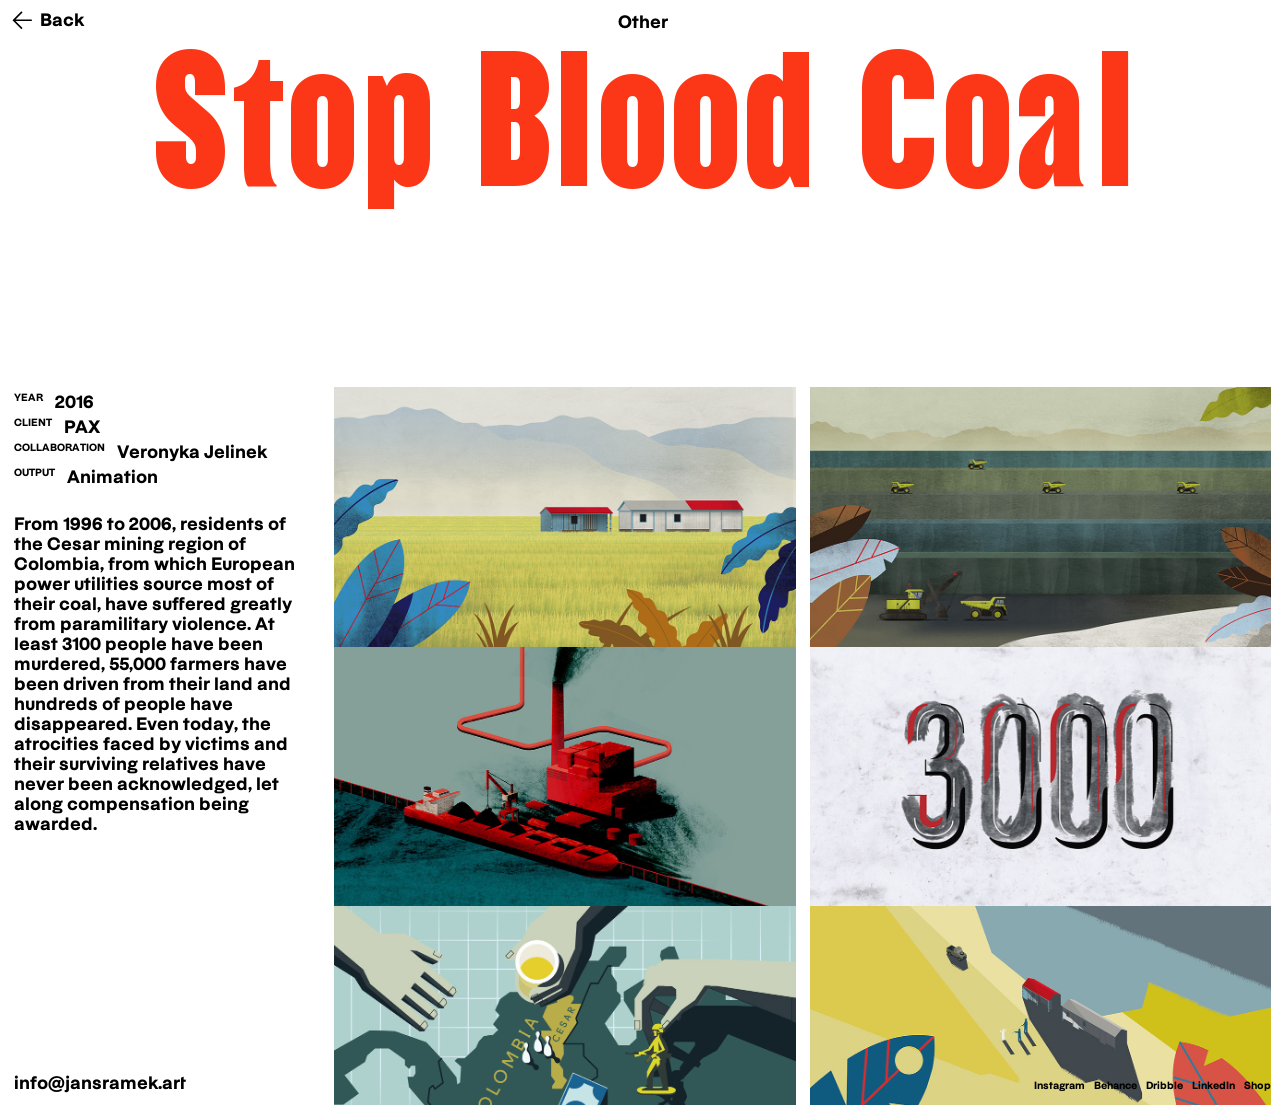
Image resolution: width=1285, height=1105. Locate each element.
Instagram (1059, 1085)
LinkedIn (1213, 1085)
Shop (1257, 1085)
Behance (1115, 1085)
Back (62, 19)
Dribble (1164, 1085)
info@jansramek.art (100, 1082)
